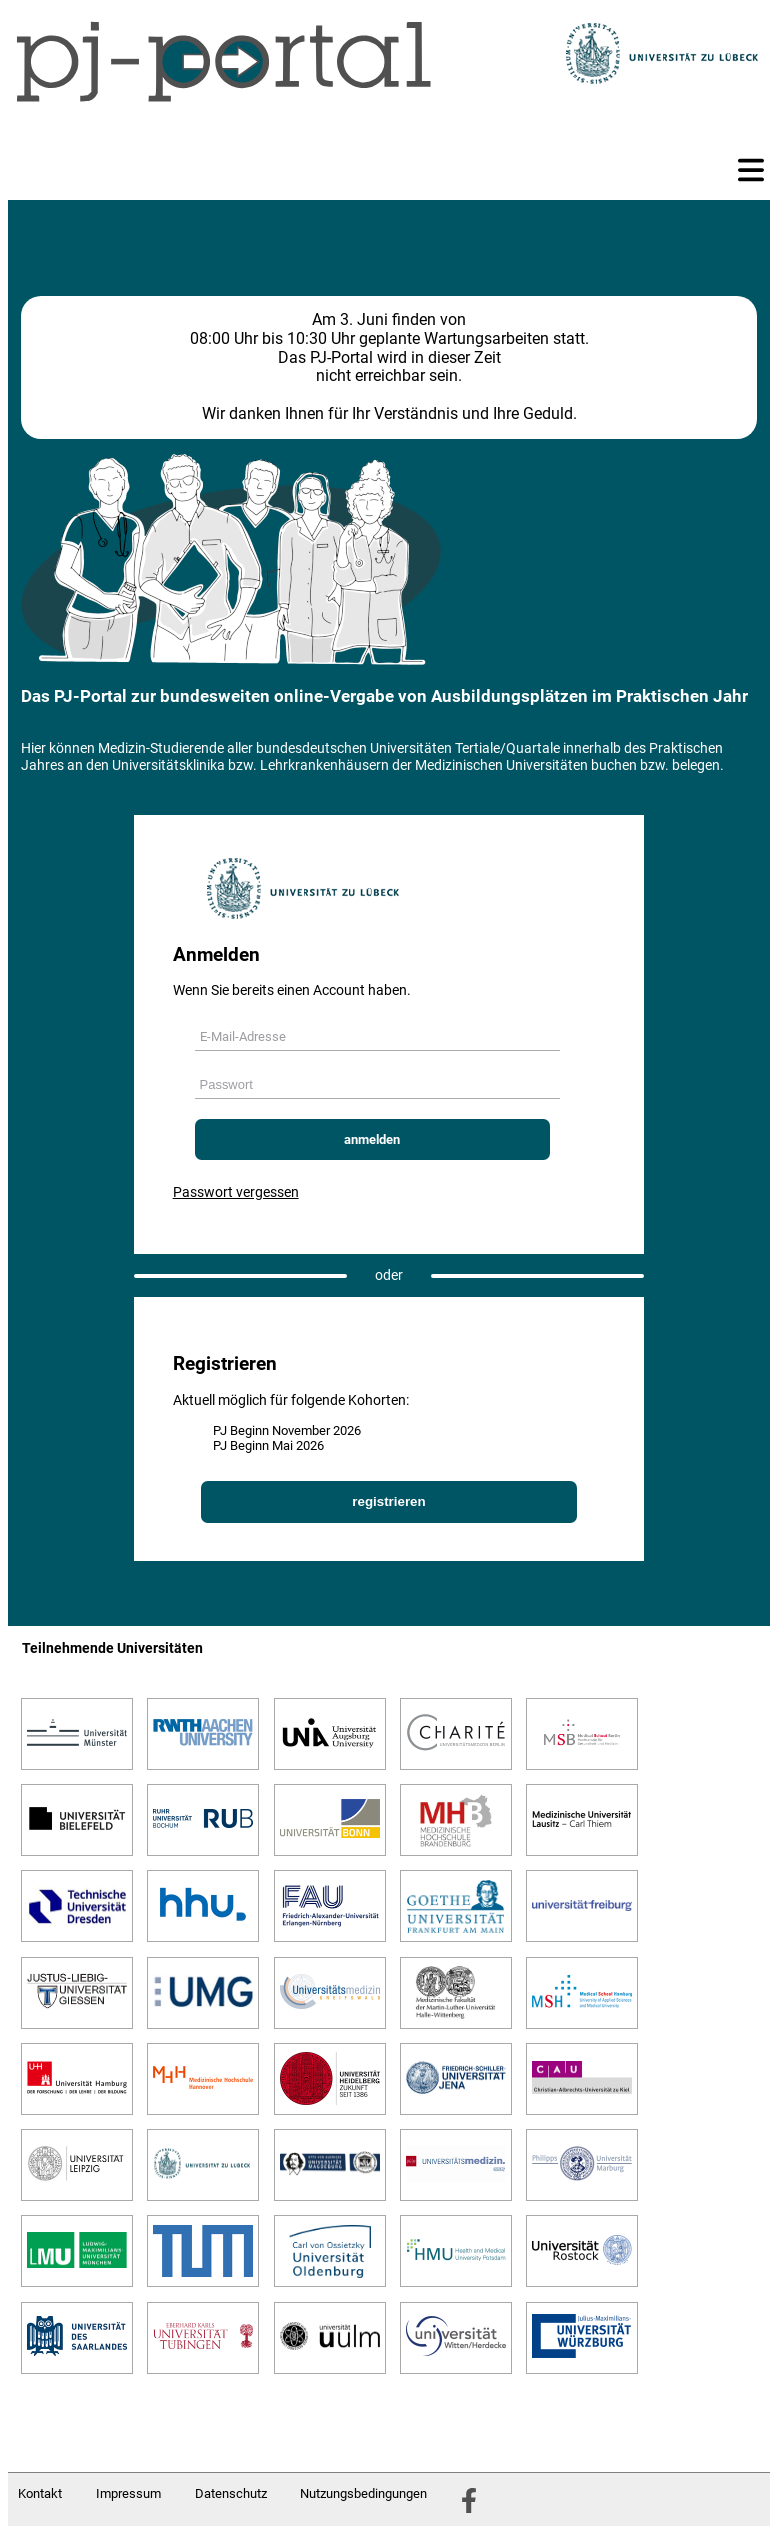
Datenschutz (231, 2493)
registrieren (388, 1501)
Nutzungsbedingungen (363, 2493)
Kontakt (40, 2493)
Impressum (128, 2493)
